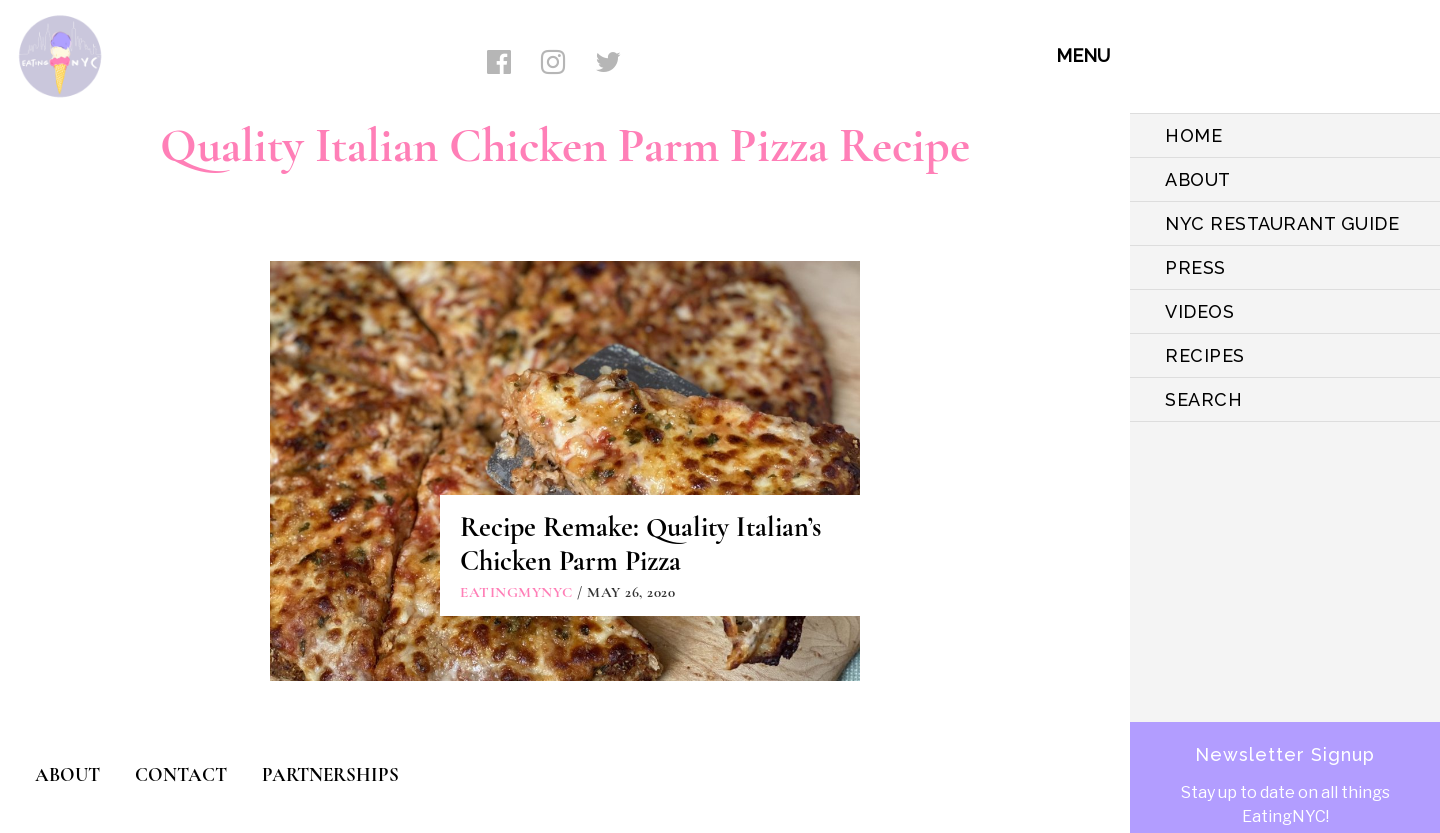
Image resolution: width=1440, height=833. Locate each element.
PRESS (1195, 267)
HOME (1193, 135)
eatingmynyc (516, 592)
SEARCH (1203, 399)
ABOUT (1198, 179)
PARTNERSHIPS (330, 774)
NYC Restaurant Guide (1282, 223)
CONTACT (181, 774)
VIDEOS (1199, 311)
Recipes (1205, 355)
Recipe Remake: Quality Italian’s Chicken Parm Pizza (640, 544)
